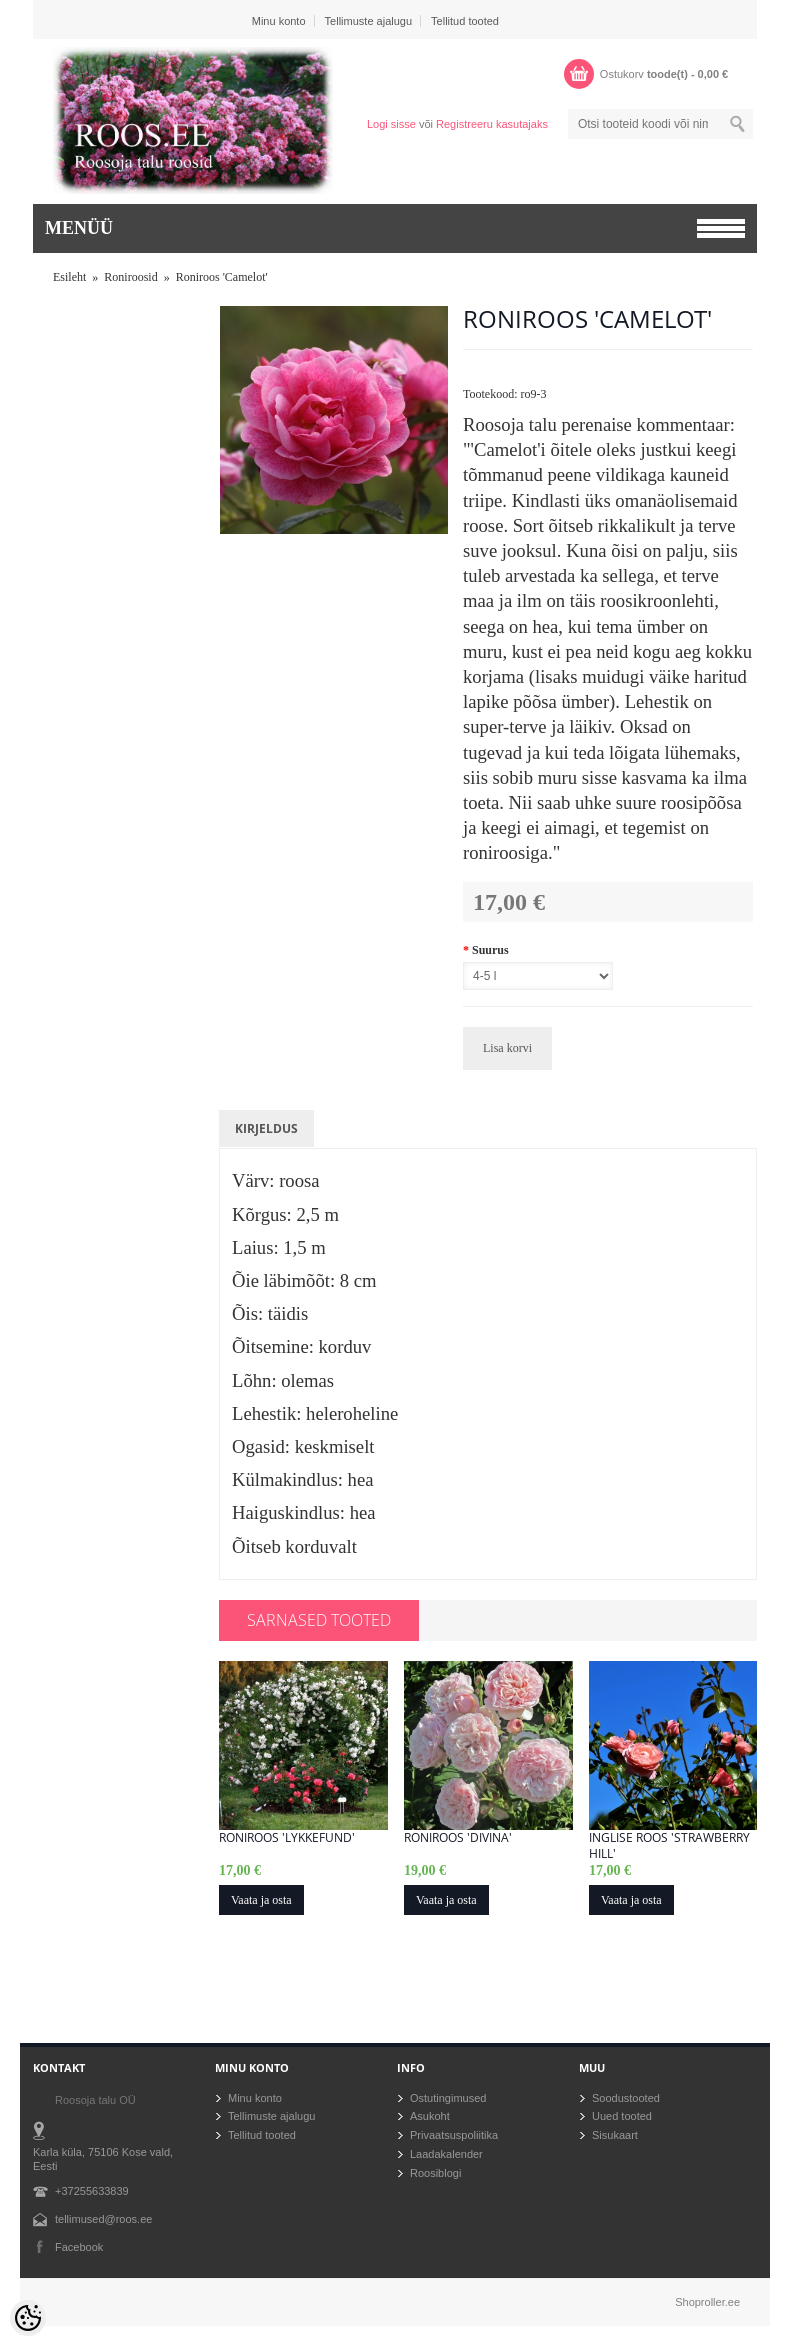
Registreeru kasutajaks (492, 124)
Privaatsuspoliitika (454, 2135)
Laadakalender (446, 2154)
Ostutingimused (448, 2098)
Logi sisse (391, 124)
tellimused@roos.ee (103, 2219)
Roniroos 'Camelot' (222, 277)
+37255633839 (92, 2191)
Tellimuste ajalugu (368, 21)
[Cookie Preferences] (28, 2318)
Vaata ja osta (261, 1900)
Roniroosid (130, 277)
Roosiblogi (435, 2173)
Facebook (79, 2247)
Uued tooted (622, 2116)
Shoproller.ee (707, 2302)
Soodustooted (626, 2098)
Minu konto (279, 21)
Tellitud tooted (465, 21)
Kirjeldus (266, 1128)
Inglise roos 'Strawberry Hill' (669, 1846)
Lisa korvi (507, 1048)
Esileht (69, 277)
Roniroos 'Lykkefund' (287, 1838)
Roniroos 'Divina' (458, 1838)
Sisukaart (615, 2135)
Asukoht (430, 2116)
